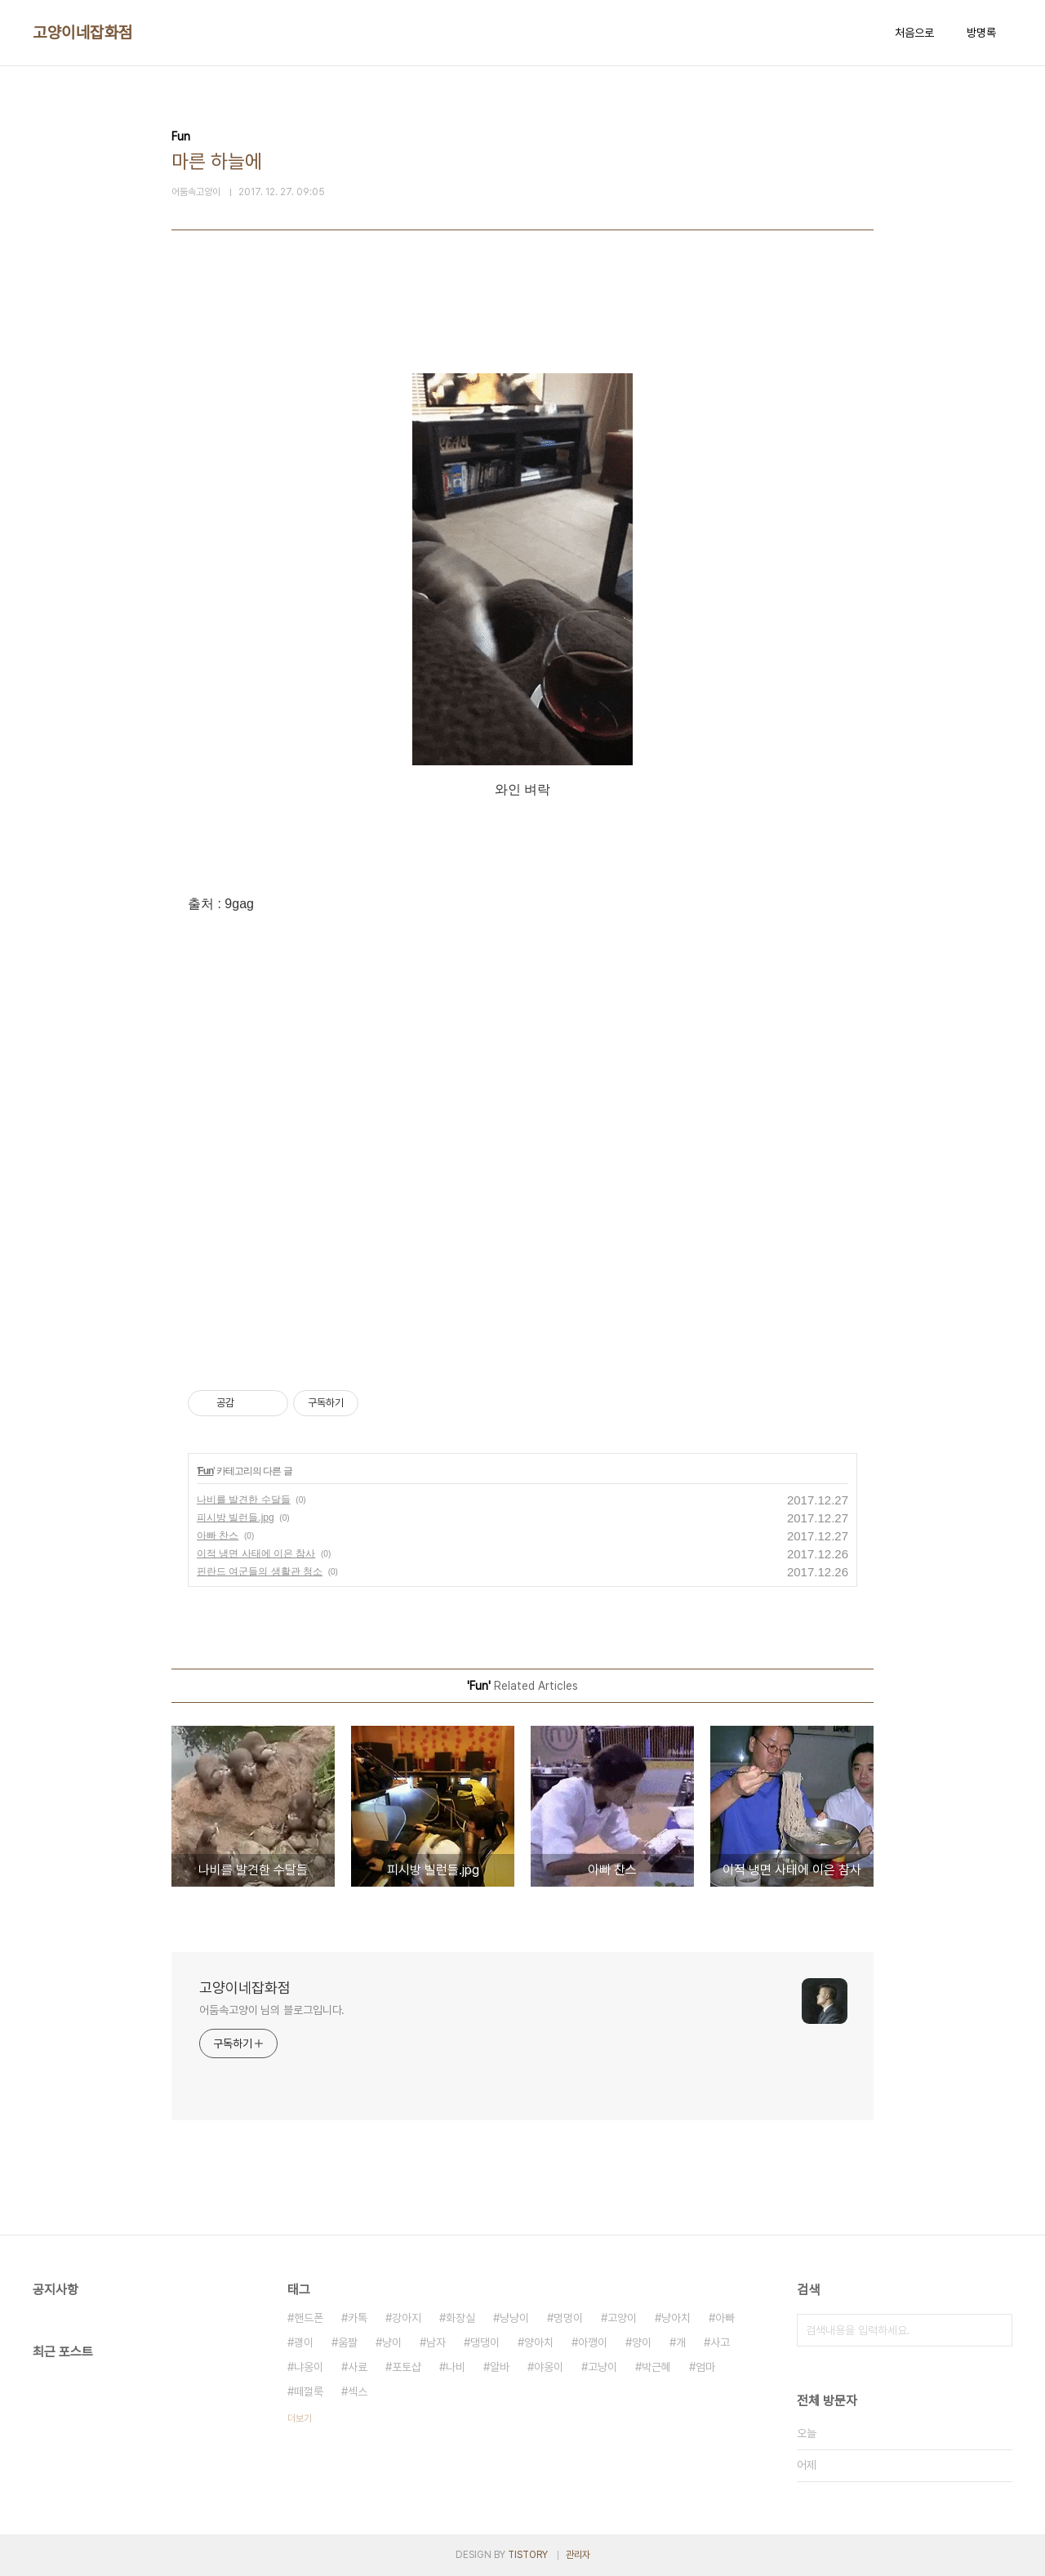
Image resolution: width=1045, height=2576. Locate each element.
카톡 (357, 2317)
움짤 (348, 2342)
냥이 (392, 2342)
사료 (357, 2366)
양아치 (539, 2342)
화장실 (460, 2317)
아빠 (725, 2317)
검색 (996, 2330)
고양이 (622, 2317)
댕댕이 (485, 2342)
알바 (499, 2366)
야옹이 (548, 2366)
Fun (205, 1471)
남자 (436, 2342)
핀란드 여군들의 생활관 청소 (259, 1571)
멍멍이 (568, 2317)
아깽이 (592, 2342)
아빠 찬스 (217, 1535)
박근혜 (656, 2366)
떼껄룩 (308, 2391)
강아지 (406, 2317)
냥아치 (676, 2317)
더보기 (299, 2418)
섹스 (357, 2391)
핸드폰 (308, 2317)
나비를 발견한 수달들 (244, 1499)
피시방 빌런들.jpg (235, 1517)
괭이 (304, 2342)
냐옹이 (308, 2366)
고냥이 (602, 2366)
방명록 (981, 32)
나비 (455, 2366)
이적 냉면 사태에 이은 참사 (256, 1553)
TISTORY (528, 2554)
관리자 (578, 2554)
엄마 (705, 2366)
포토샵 (406, 2366)
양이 (641, 2342)
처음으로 (914, 32)
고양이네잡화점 (83, 32)
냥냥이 (514, 2317)
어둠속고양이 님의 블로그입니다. (272, 2010)
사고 (720, 2342)
